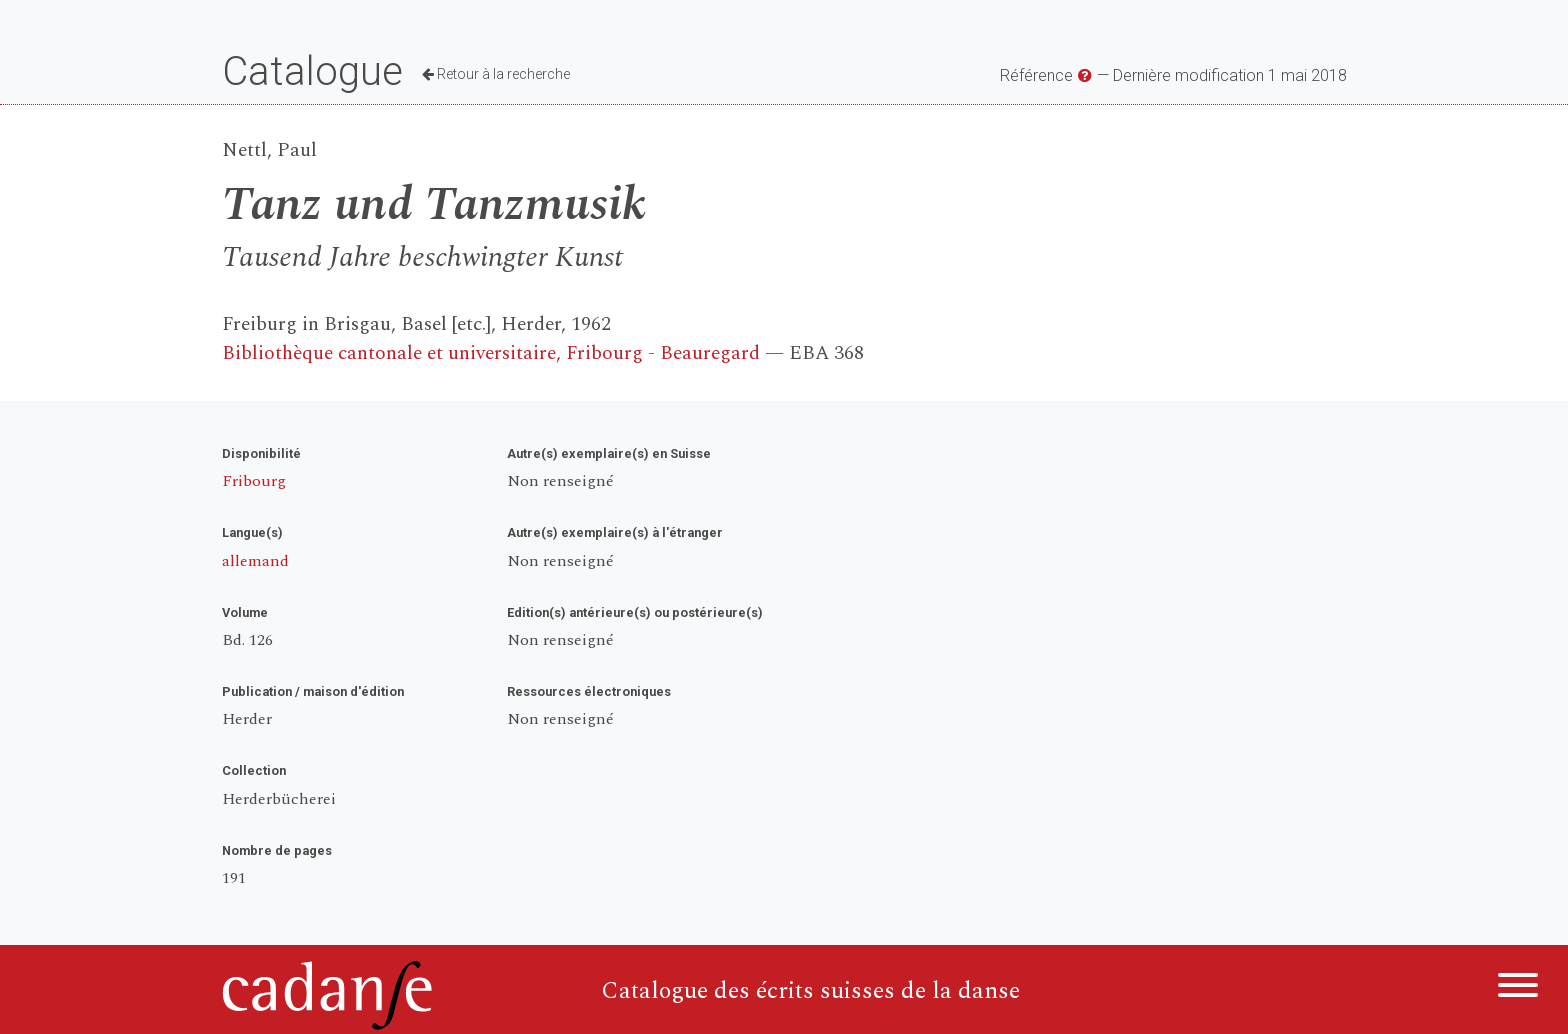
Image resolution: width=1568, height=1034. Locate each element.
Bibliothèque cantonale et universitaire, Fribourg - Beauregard (491, 353)
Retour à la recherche (496, 74)
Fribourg (254, 481)
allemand (255, 561)
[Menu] (1518, 988)
